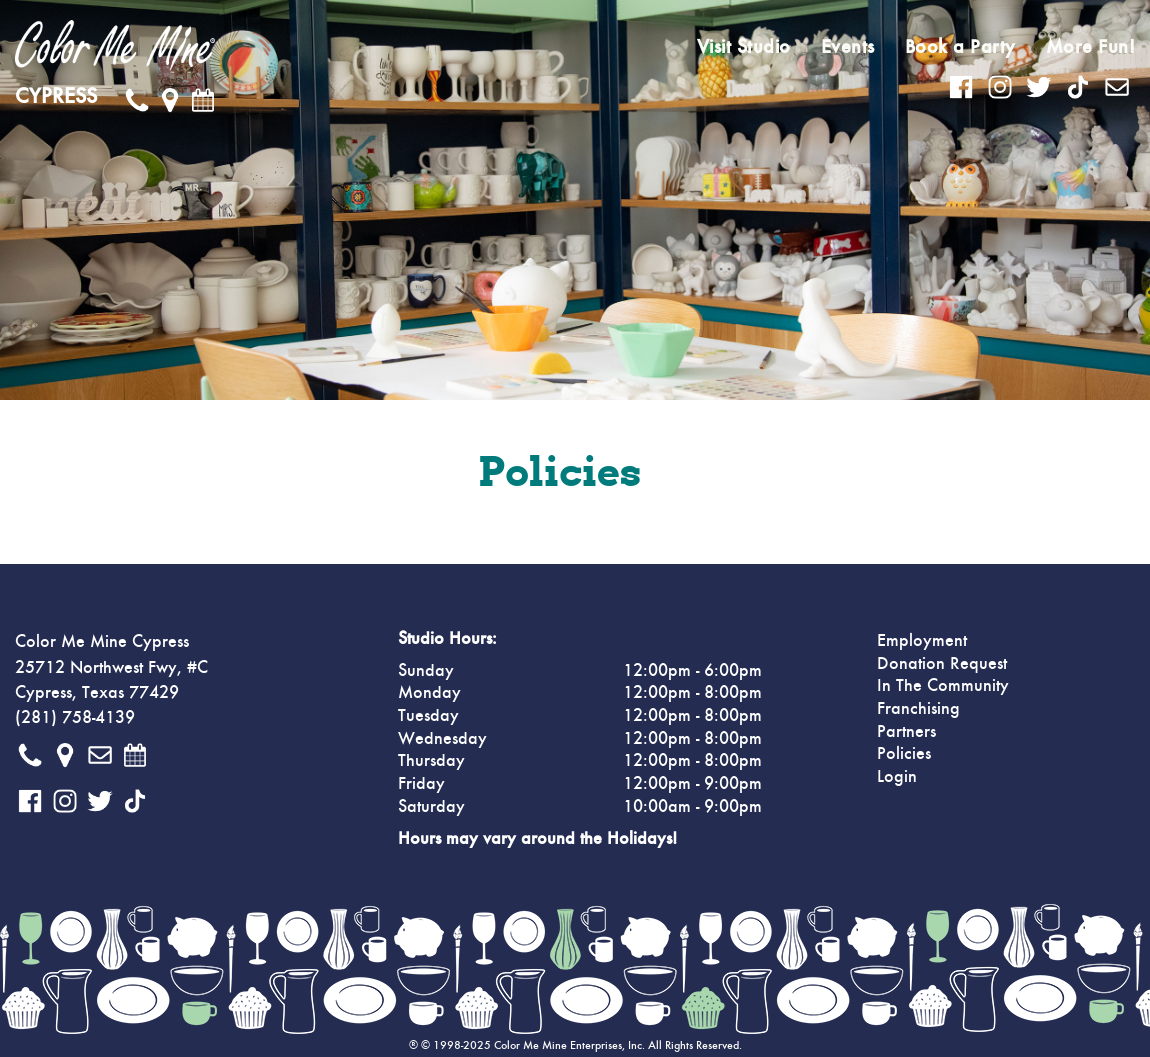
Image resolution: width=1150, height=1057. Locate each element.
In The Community (943, 686)
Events (848, 47)
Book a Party (960, 47)
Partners (906, 732)
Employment (922, 641)
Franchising (918, 709)
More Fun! (1091, 47)
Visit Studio (744, 47)
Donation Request (942, 664)
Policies (904, 754)
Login (897, 777)
